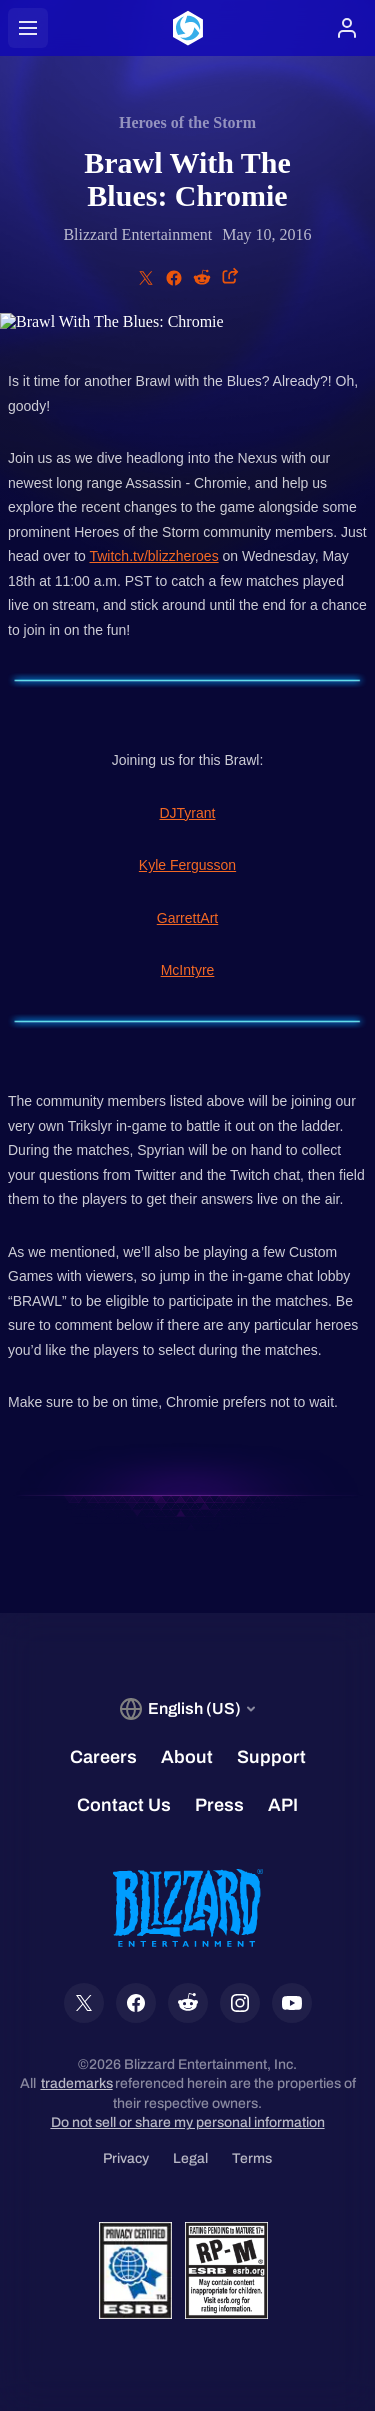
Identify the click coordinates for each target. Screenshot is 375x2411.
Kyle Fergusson (187, 865)
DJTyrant (187, 813)
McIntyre (188, 970)
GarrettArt (187, 918)
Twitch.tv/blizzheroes (153, 556)
